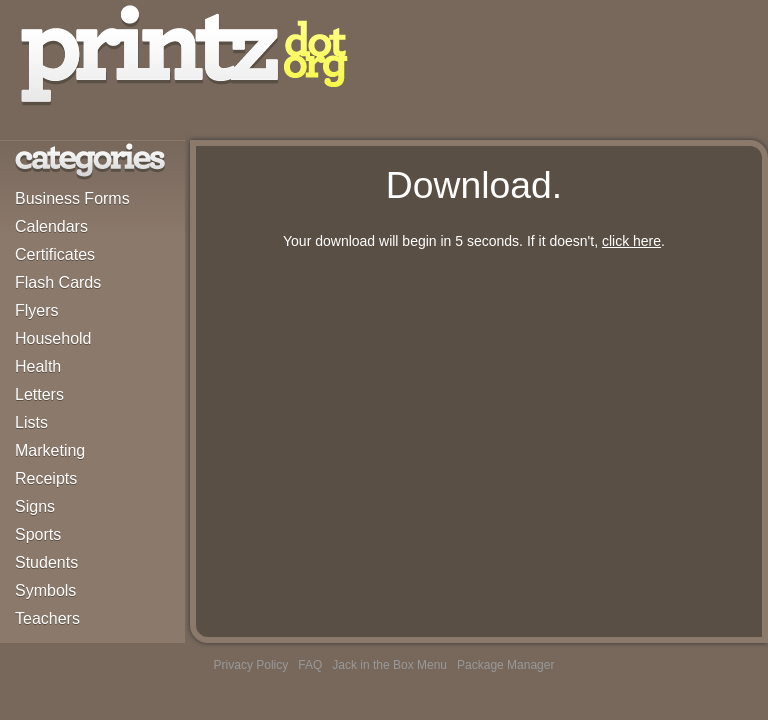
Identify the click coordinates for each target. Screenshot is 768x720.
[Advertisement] (474, 403)
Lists (31, 422)
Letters (39, 394)
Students (46, 562)
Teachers (47, 618)
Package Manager (505, 665)
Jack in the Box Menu (389, 665)
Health (38, 366)
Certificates (55, 254)
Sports (38, 534)
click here (631, 241)
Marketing (50, 450)
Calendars (51, 226)
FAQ (310, 665)
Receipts (46, 478)
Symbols (45, 590)
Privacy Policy (251, 665)
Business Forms (72, 198)
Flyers (37, 310)
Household (53, 338)
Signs (35, 506)
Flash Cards (58, 282)
